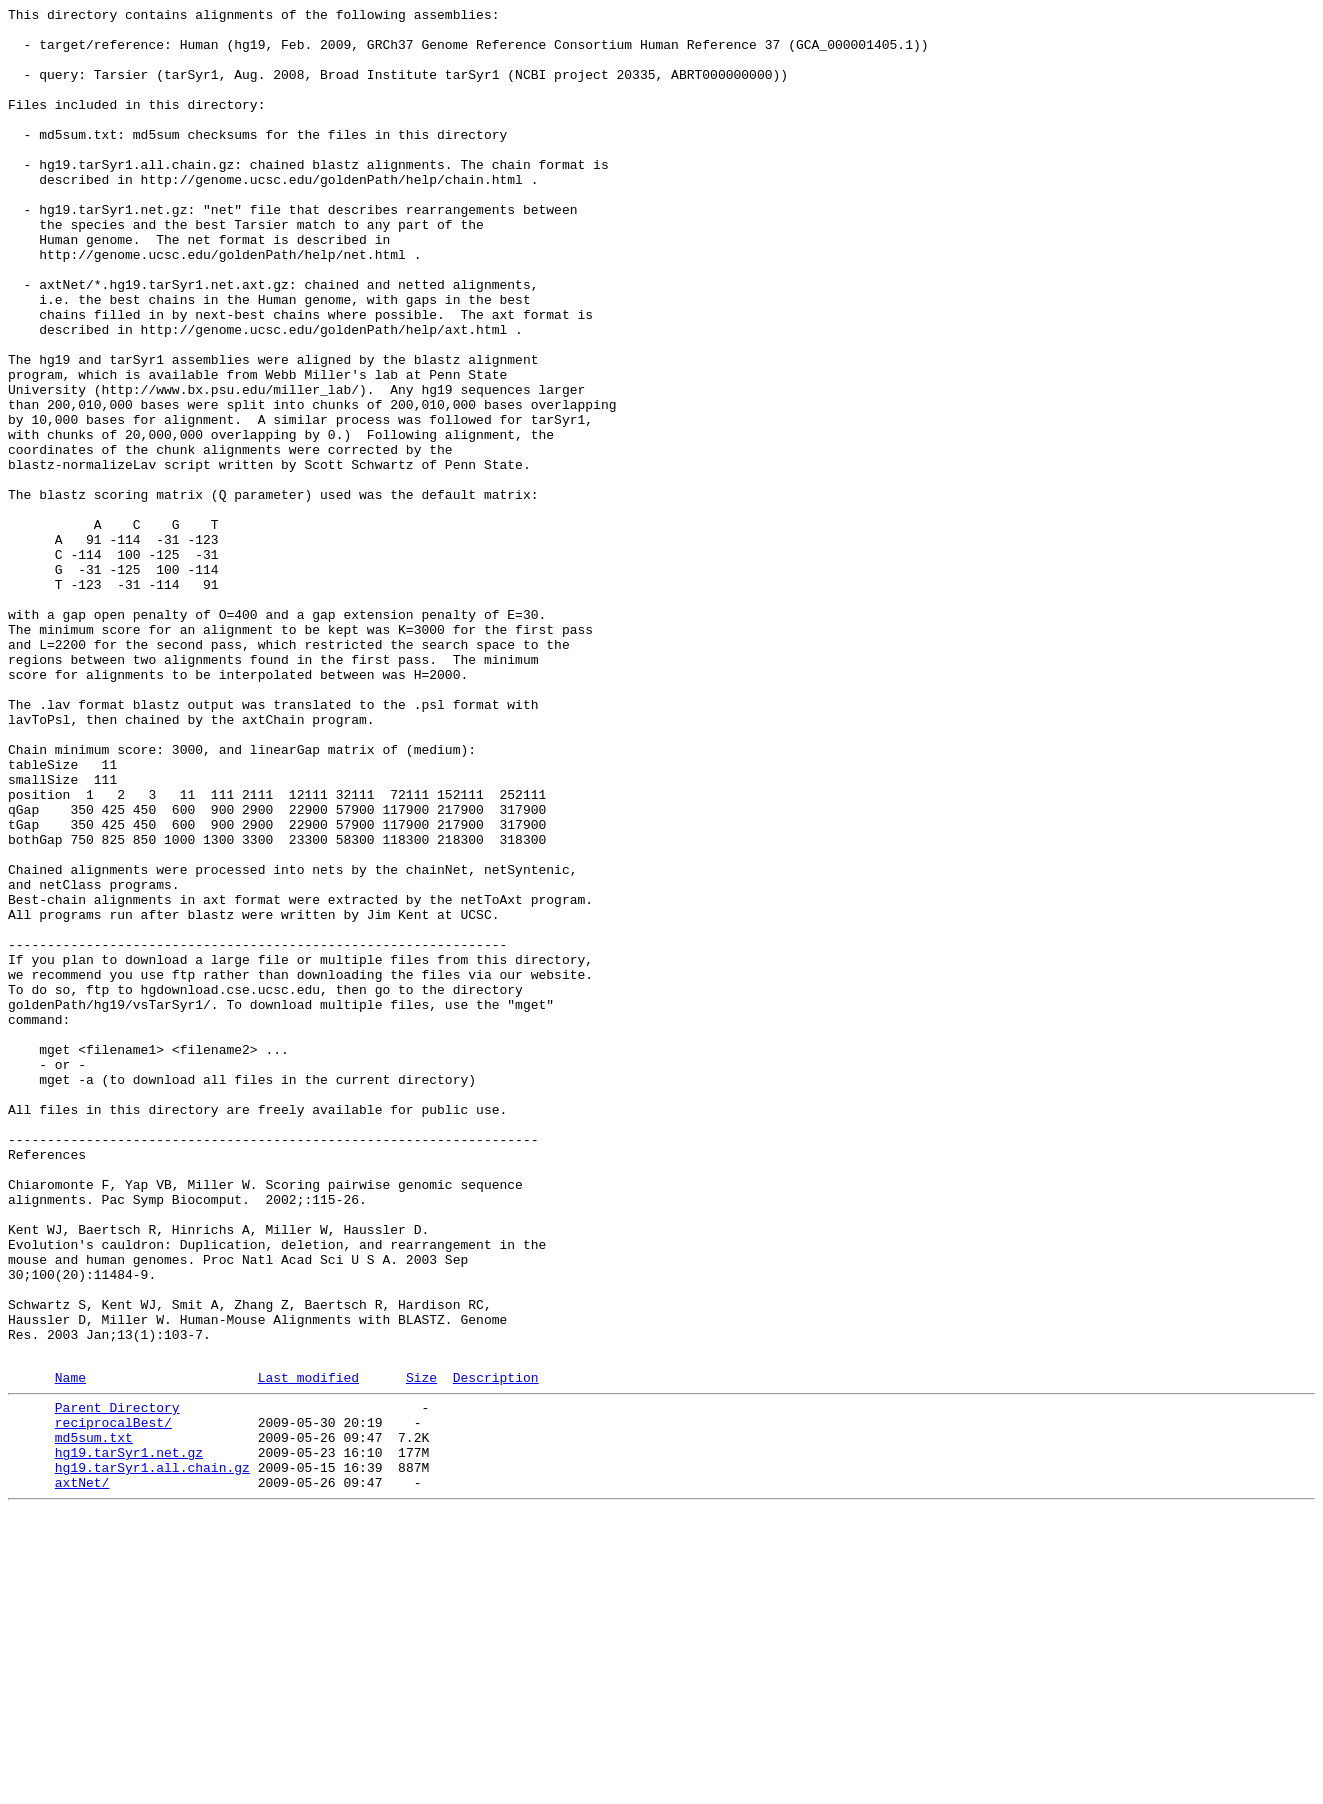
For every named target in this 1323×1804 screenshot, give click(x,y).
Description (496, 1650)
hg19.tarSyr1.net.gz (129, 1737)
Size (421, 1650)
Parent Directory (117, 1683)
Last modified (308, 1650)
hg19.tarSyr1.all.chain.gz (152, 1755)
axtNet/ (82, 1773)
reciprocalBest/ (113, 1701)
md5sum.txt (94, 1719)
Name (70, 1650)
